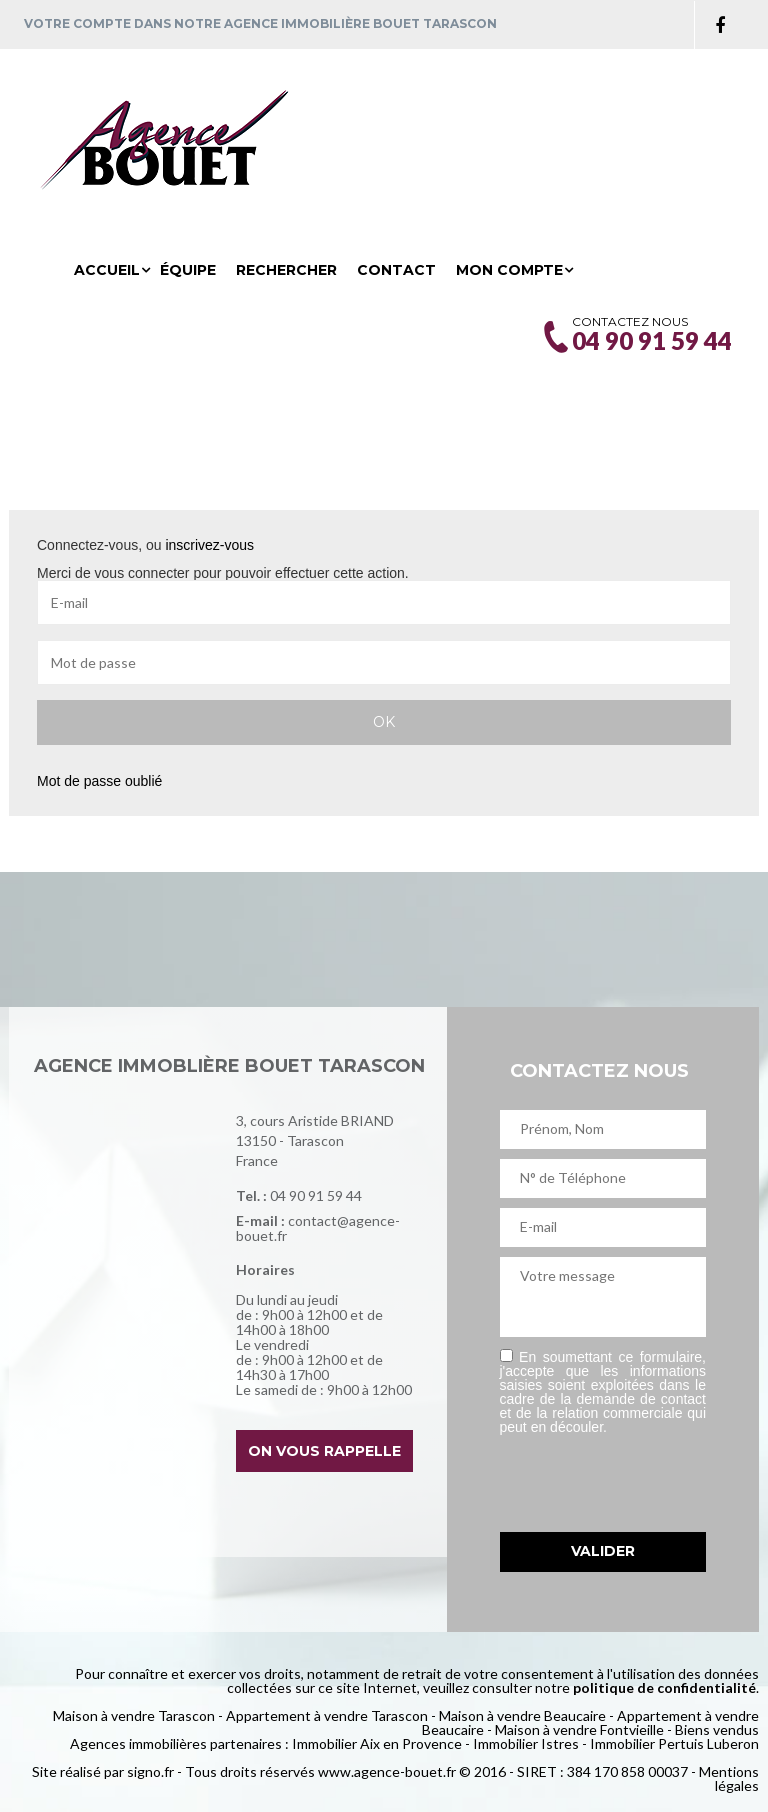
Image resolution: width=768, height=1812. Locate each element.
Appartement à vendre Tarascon (327, 1715)
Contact (396, 270)
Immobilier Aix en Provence (377, 1743)
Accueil (107, 270)
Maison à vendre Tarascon (134, 1715)
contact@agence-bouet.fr (318, 1228)
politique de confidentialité (664, 1687)
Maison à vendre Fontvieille (579, 1729)
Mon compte (509, 270)
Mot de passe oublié (99, 781)
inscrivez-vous (209, 545)
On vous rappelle (324, 1451)
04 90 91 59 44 (316, 1195)
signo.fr (150, 1771)
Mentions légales (729, 1778)
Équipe (188, 270)
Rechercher (286, 270)
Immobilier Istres (526, 1743)
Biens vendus (717, 1729)
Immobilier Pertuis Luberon (674, 1743)
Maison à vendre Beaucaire (522, 1715)
